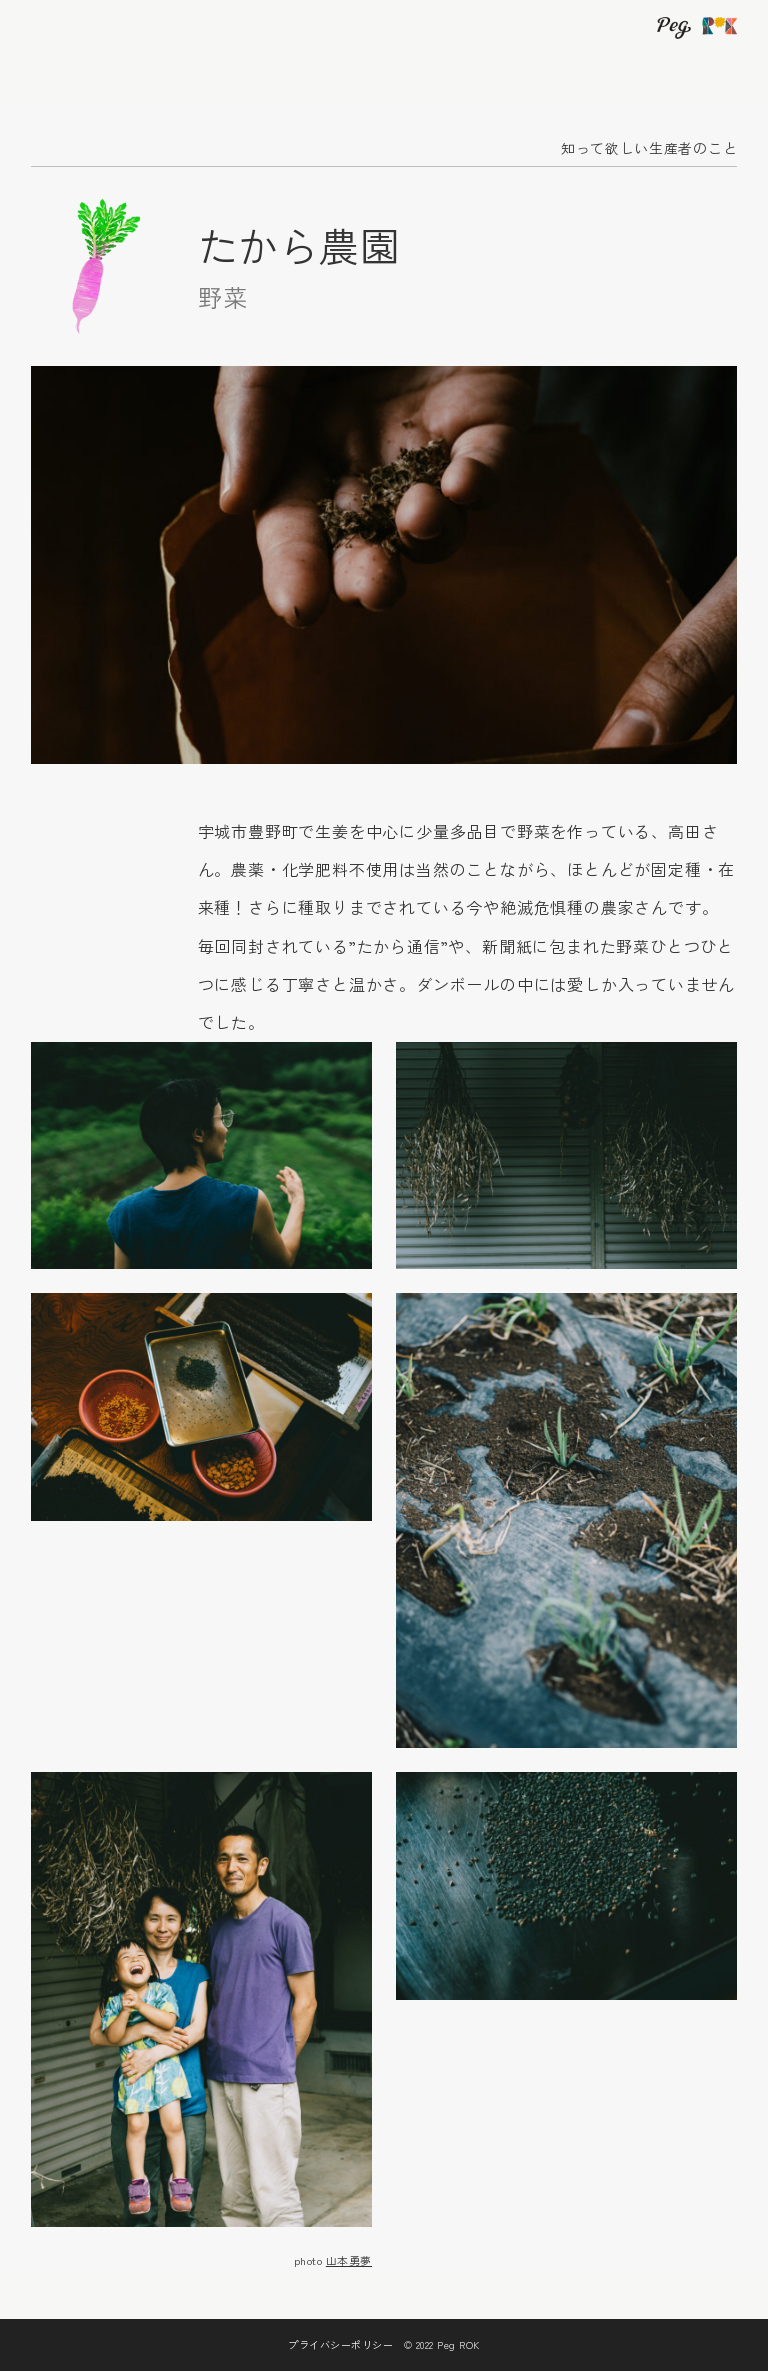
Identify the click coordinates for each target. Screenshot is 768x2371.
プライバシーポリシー (340, 2344)
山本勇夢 (349, 2260)
